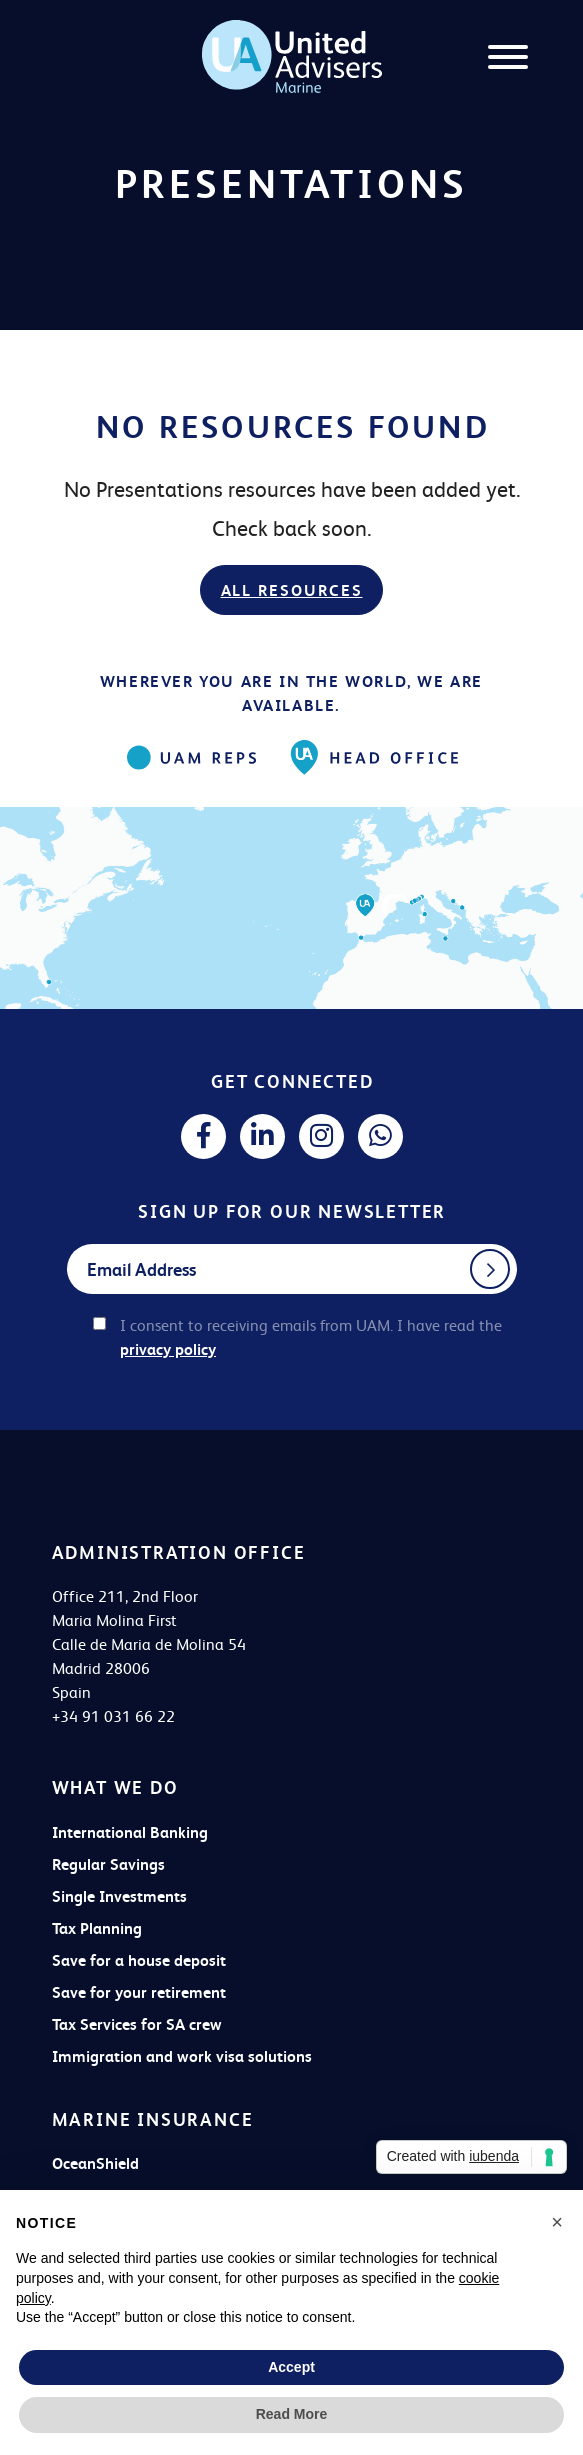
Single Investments (119, 1896)
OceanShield (95, 2163)
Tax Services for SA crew (137, 2024)
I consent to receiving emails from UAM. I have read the (311, 1337)
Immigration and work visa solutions (182, 2056)
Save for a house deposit (139, 1960)
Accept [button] (291, 2367)
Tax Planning (97, 1928)
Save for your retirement (139, 1992)
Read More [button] (292, 2414)
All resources (292, 590)
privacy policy (168, 1349)
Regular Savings (108, 1864)
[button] (557, 2222)
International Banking (130, 1832)
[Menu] (508, 60)
